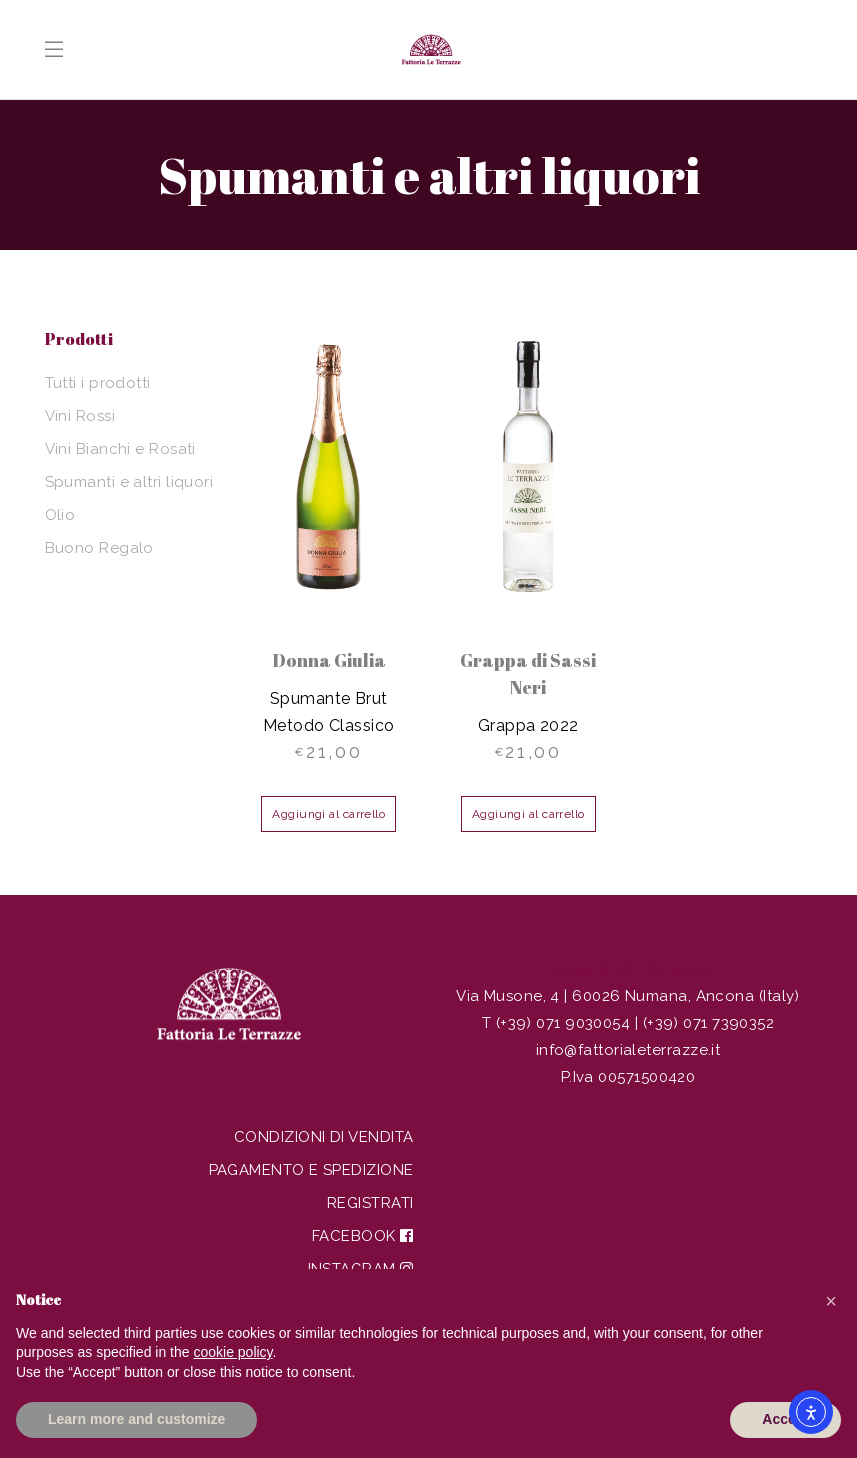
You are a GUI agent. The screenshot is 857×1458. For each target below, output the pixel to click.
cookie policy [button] (232, 1352)
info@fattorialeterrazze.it (628, 1050)
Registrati (370, 1203)
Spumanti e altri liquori (129, 482)
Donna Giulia (329, 660)
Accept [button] (785, 1419)
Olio (60, 515)
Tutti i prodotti (98, 383)
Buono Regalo (99, 548)
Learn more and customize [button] (136, 1419)
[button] (831, 1301)
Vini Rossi (80, 416)
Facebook (363, 1236)
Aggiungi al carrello (328, 814)
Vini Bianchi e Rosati (120, 449)
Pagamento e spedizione (311, 1170)
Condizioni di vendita (323, 1137)
